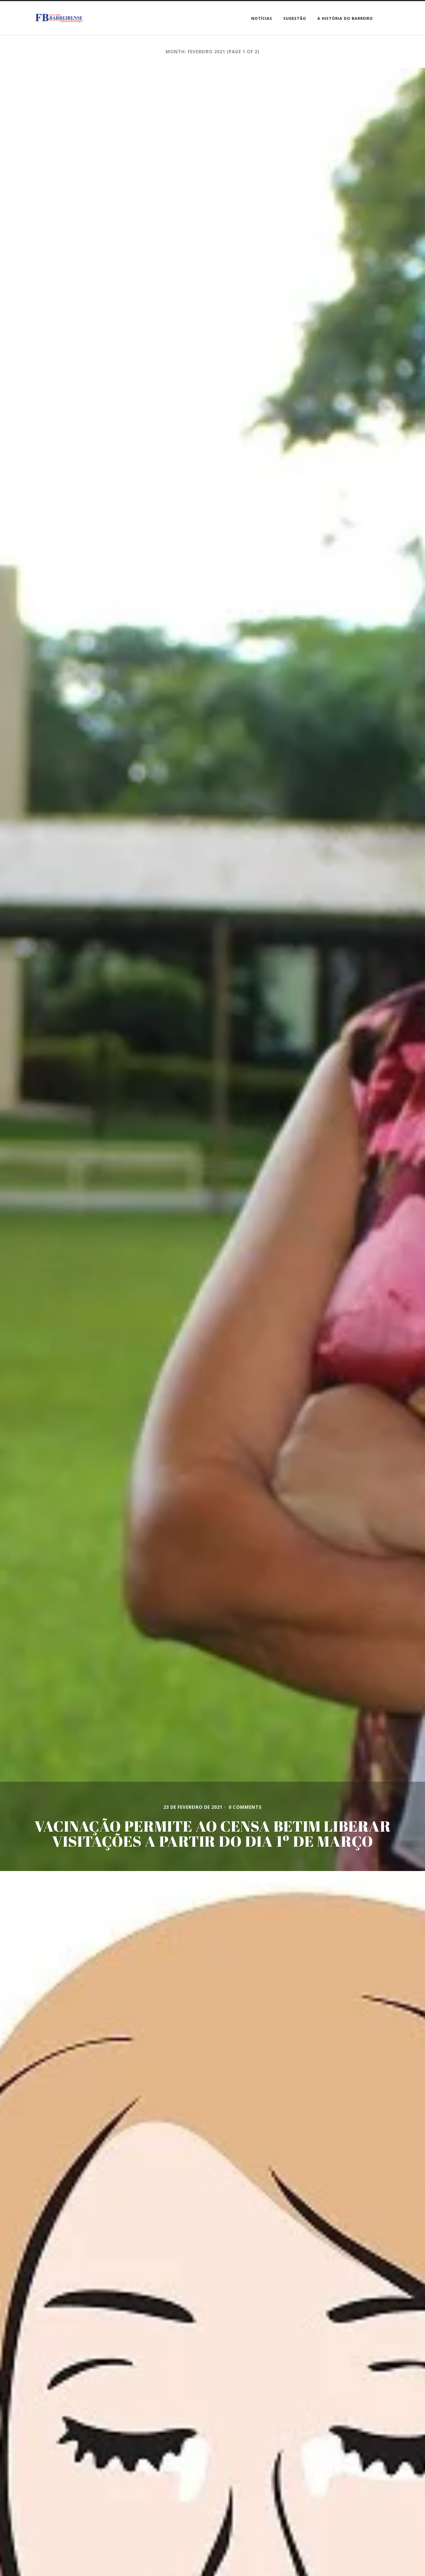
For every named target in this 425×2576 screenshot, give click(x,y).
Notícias (261, 18)
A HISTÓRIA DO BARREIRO (345, 18)
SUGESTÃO (294, 18)
